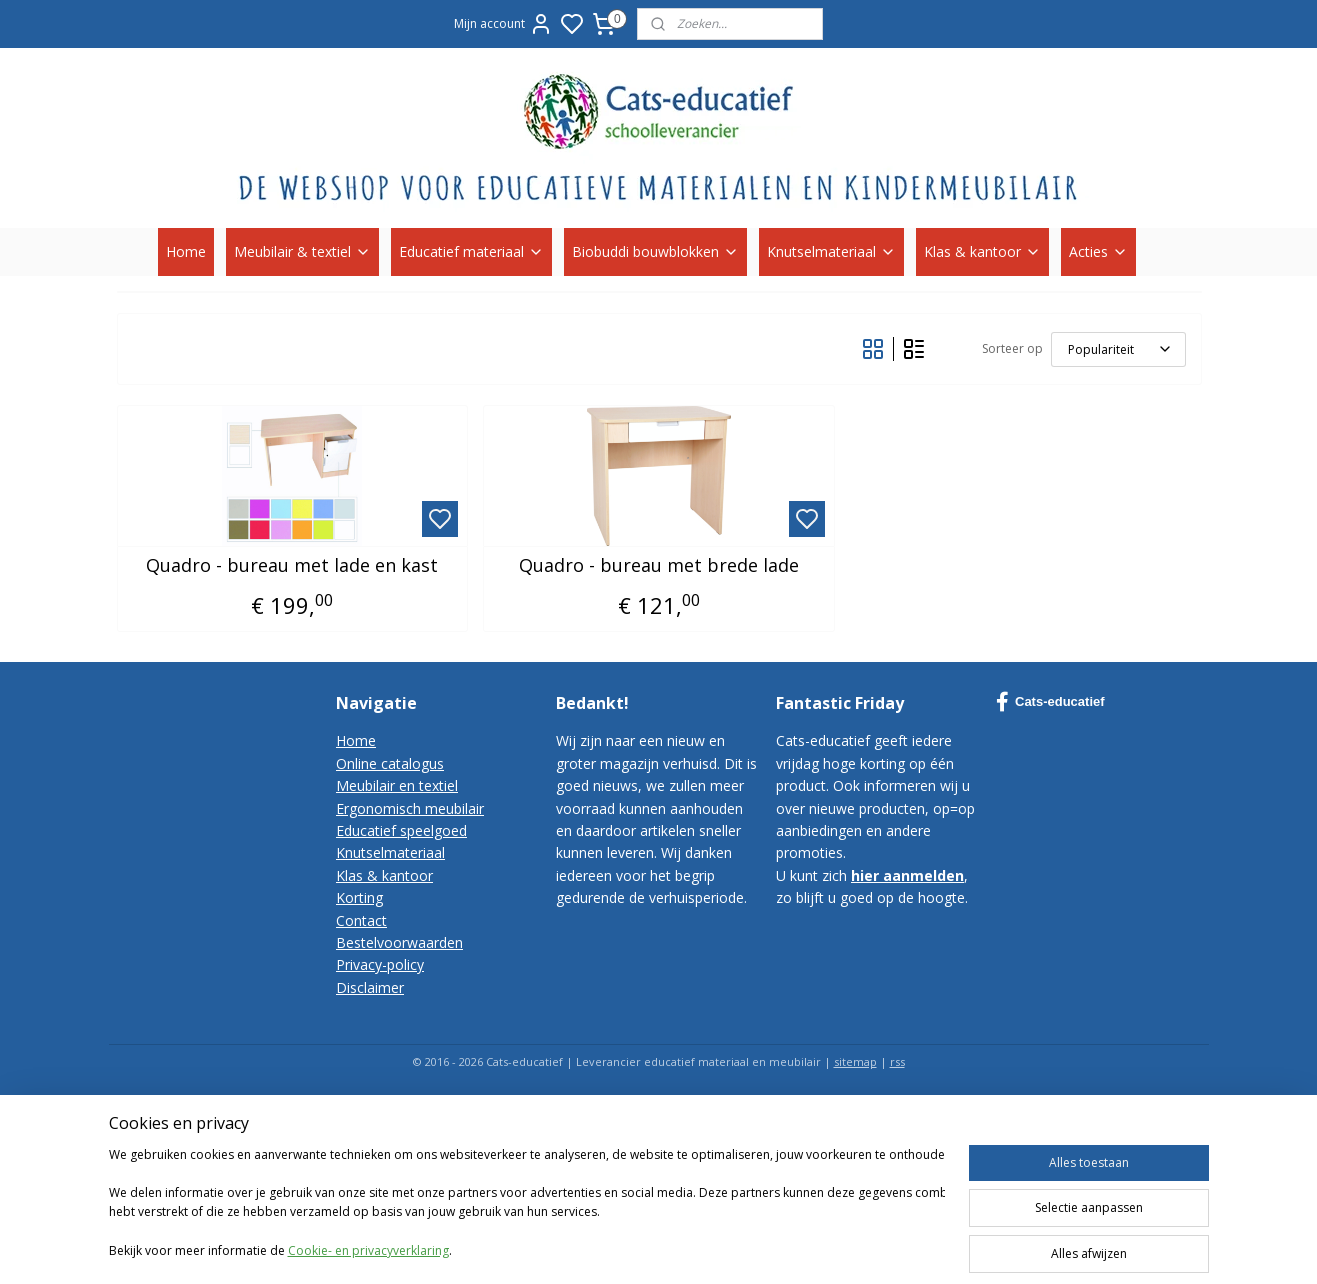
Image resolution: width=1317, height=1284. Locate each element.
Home (186, 251)
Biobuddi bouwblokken (655, 251)
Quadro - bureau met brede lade (658, 566)
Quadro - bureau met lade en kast (292, 566)
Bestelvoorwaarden (399, 942)
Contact (361, 920)
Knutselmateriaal (831, 251)
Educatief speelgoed (401, 830)
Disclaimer (370, 987)
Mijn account (503, 24)
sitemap (855, 1061)
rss (897, 1061)
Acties (1098, 251)
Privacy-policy (380, 964)
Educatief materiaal (471, 251)
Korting (359, 897)
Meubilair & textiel (302, 251)
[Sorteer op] (1117, 349)
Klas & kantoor (982, 251)
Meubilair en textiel (397, 785)
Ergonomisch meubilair (410, 808)
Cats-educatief (1050, 702)
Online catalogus (390, 763)
